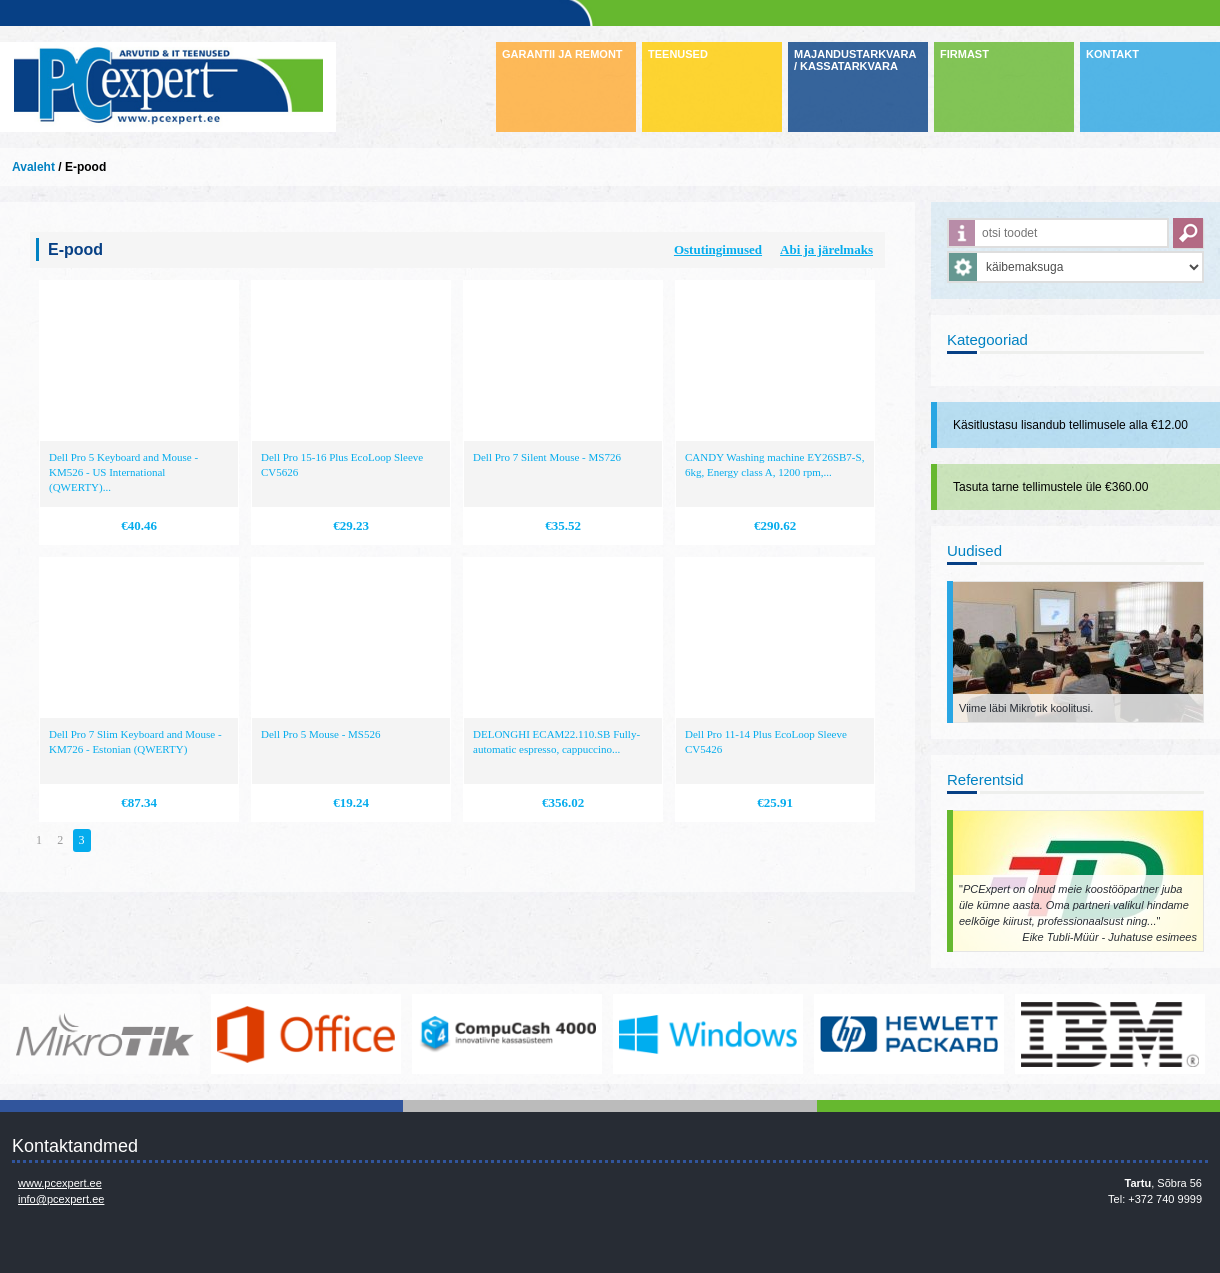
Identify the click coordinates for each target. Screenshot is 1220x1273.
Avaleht (33, 167)
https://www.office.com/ (306, 1034)
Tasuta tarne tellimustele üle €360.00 (1050, 487)
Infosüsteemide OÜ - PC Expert (168, 87)
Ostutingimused (718, 249)
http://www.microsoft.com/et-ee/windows (708, 1034)
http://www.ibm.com (1110, 1034)
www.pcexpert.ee (60, 1183)
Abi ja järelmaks (826, 249)
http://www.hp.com (909, 1034)
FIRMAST (964, 54)
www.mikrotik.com (105, 1034)
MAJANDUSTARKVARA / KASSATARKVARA (855, 60)
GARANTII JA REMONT (562, 54)
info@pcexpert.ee (61, 1199)
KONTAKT (1112, 54)
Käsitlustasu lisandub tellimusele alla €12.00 (1070, 425)
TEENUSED (678, 54)
